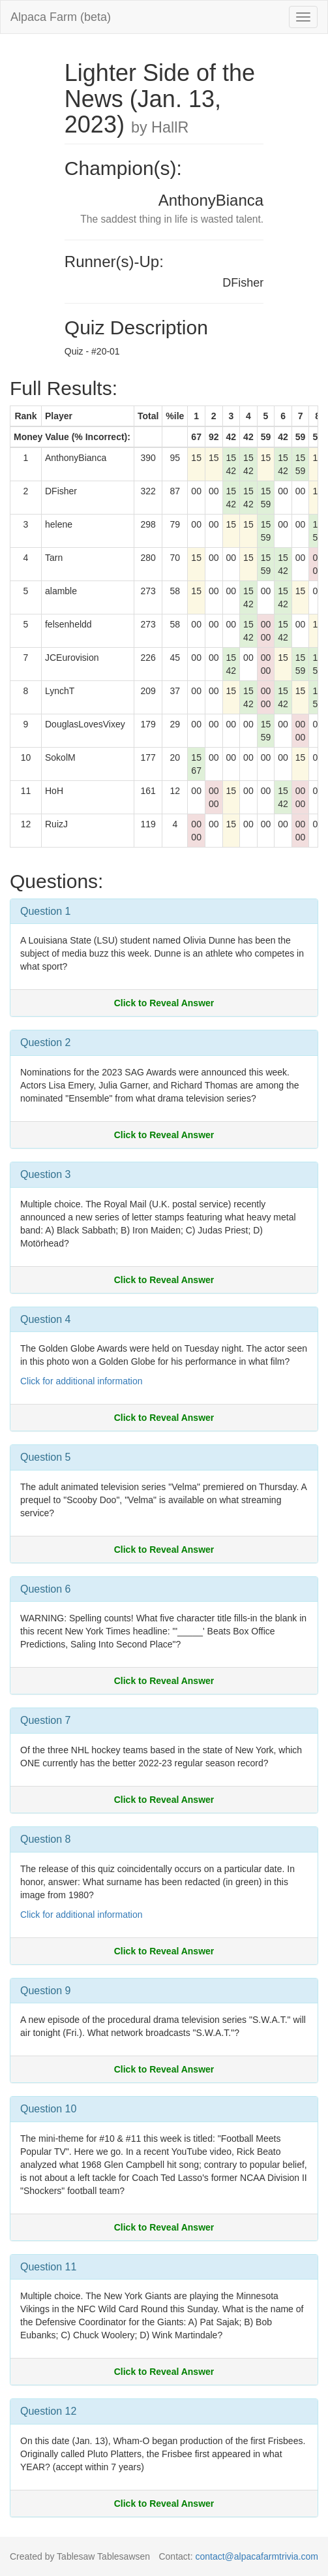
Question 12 (48, 2411)
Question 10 (48, 2108)
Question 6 (45, 1589)
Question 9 (45, 1990)
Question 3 (45, 1174)
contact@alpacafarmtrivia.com (256, 2556)
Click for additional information (81, 1381)
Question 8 (45, 1839)
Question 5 (45, 1457)
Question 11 (48, 2266)
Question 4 (45, 1319)
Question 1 (45, 911)
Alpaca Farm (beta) (60, 17)
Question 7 (45, 1720)
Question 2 (45, 1042)
